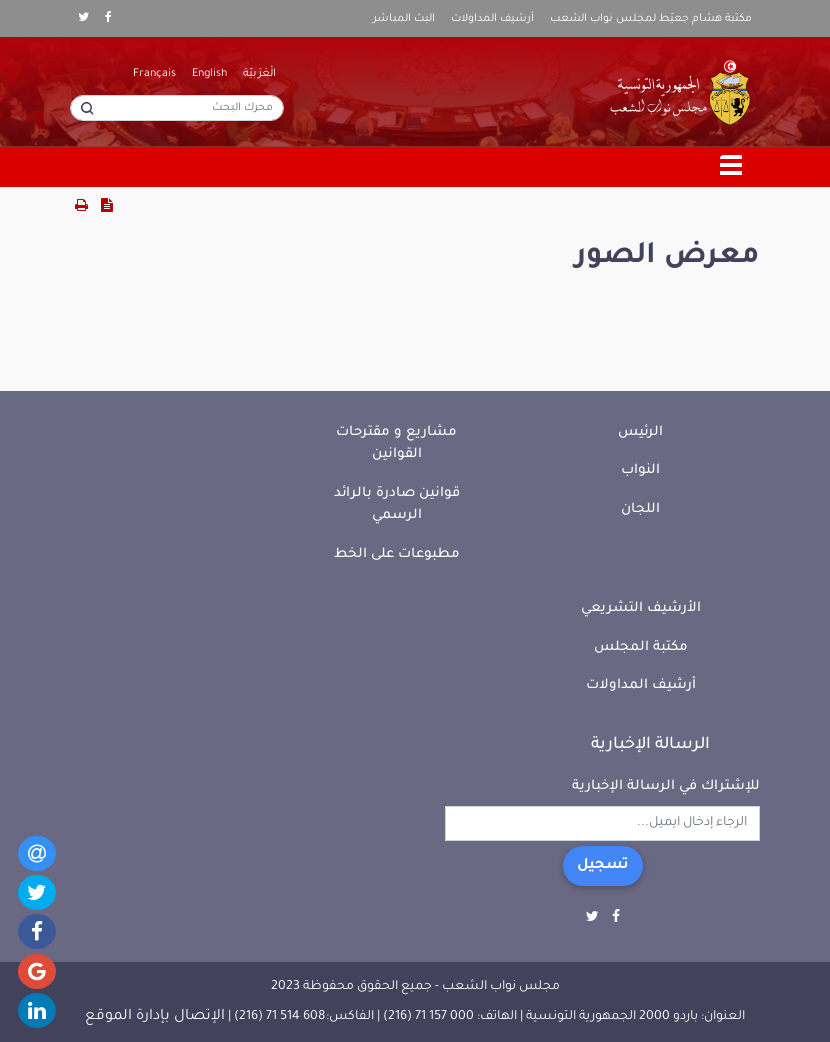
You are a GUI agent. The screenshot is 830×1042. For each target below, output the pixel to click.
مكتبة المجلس (641, 647)
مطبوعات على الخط (397, 554)
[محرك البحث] (177, 108)
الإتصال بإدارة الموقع (155, 1017)
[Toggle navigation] (732, 167)
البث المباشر (404, 19)
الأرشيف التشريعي (641, 608)
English (209, 74)
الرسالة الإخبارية (650, 745)
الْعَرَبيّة (259, 74)
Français (154, 74)
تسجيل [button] (603, 866)
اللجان (640, 509)
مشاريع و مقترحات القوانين (396, 444)
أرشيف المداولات (492, 19)
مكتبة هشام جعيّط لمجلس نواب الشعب (651, 19)
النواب (640, 470)
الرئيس (640, 432)
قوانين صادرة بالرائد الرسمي (397, 505)
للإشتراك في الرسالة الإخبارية (666, 786)
